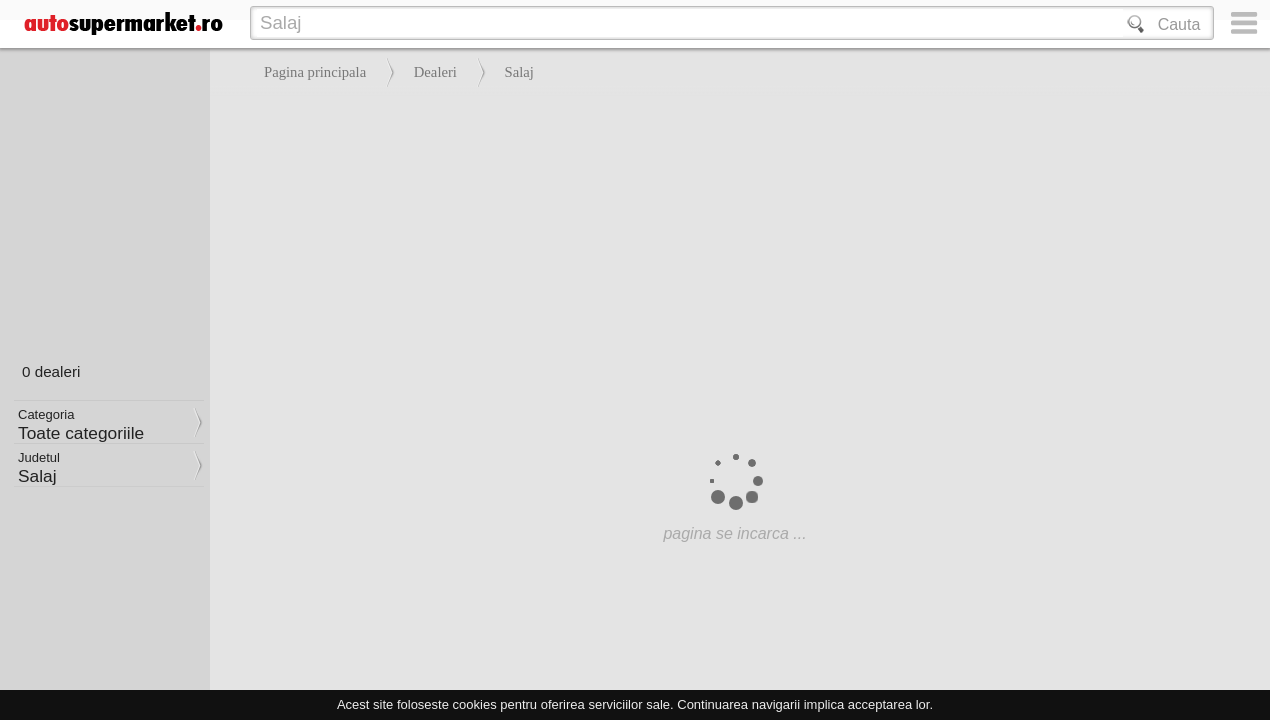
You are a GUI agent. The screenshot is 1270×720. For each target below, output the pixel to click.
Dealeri (435, 72)
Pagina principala (315, 72)
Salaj (519, 72)
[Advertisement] (735, 240)
